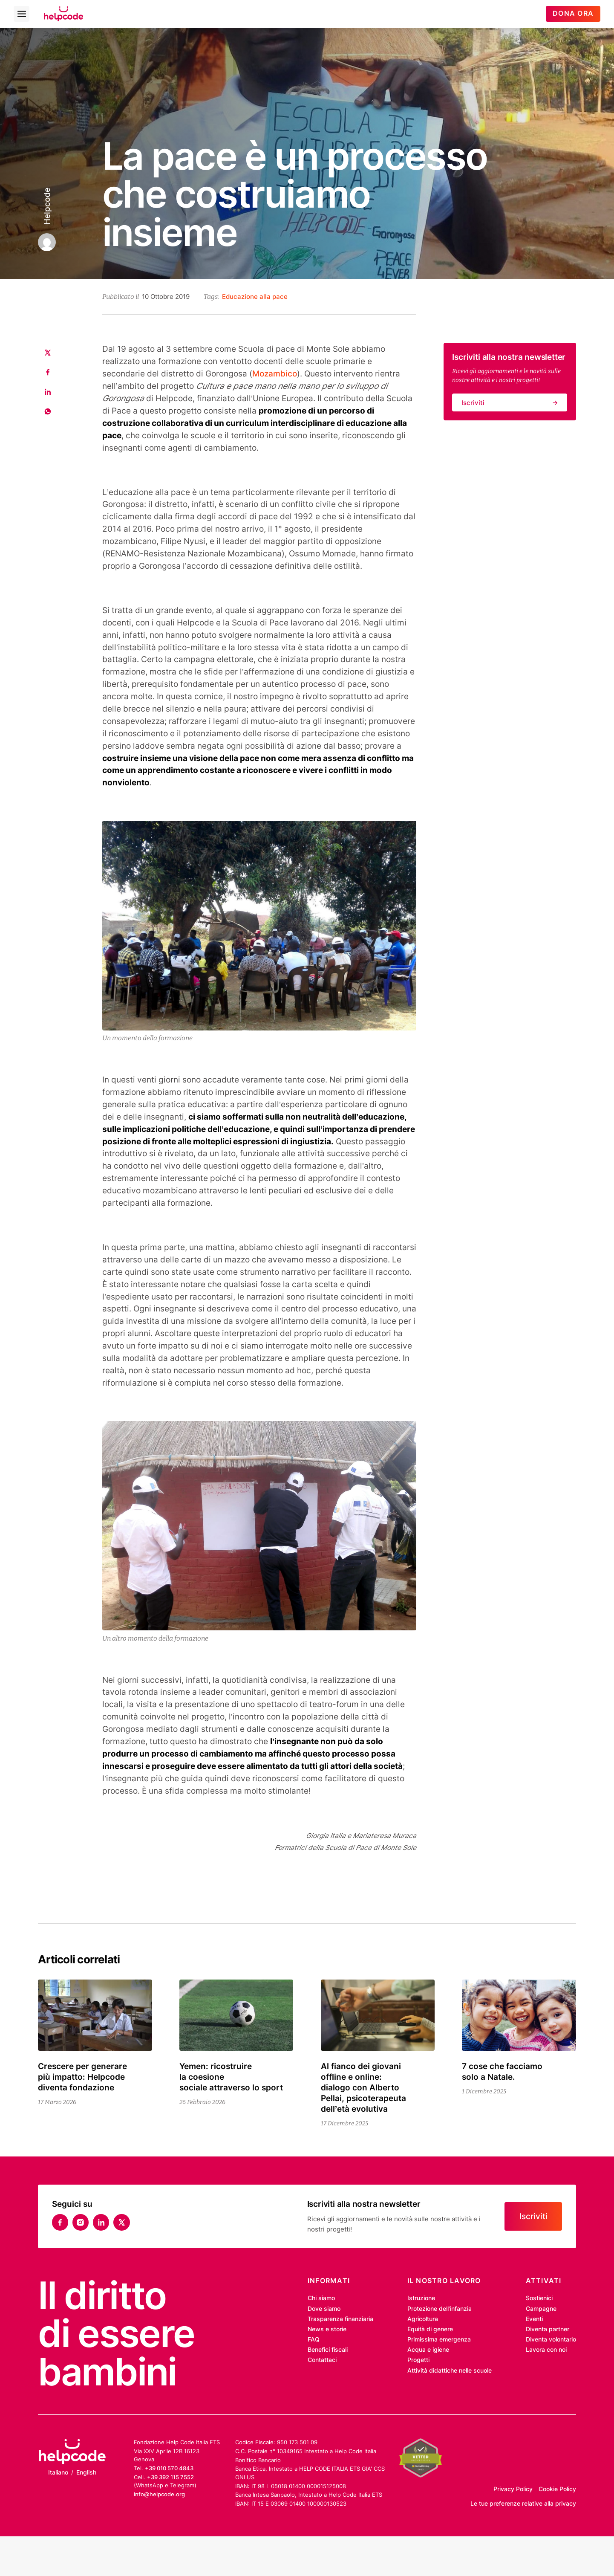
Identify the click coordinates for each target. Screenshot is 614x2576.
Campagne (541, 2308)
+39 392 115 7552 (170, 2477)
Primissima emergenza (439, 2339)
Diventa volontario (551, 2339)
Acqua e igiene (428, 2349)
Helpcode (47, 206)
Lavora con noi (546, 2349)
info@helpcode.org (159, 2494)
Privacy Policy (513, 2489)
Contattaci (322, 2359)
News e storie (327, 2329)
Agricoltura (422, 2319)
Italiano (58, 2472)
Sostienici (539, 2298)
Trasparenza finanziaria (340, 2319)
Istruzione (421, 2298)
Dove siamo (324, 2308)
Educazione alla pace (255, 296)
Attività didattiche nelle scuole (449, 2370)
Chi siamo (321, 2298)
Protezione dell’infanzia (439, 2308)
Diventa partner (547, 2329)
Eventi (534, 2319)
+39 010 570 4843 (169, 2468)
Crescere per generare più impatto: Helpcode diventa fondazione (82, 2077)
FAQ (314, 2339)
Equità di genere (430, 2329)
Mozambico (274, 373)
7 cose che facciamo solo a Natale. (502, 2071)
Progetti (418, 2359)
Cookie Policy (557, 2489)
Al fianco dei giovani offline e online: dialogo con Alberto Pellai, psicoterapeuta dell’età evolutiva (363, 2087)
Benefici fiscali (328, 2349)
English (86, 2472)
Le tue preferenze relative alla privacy (523, 2503)
